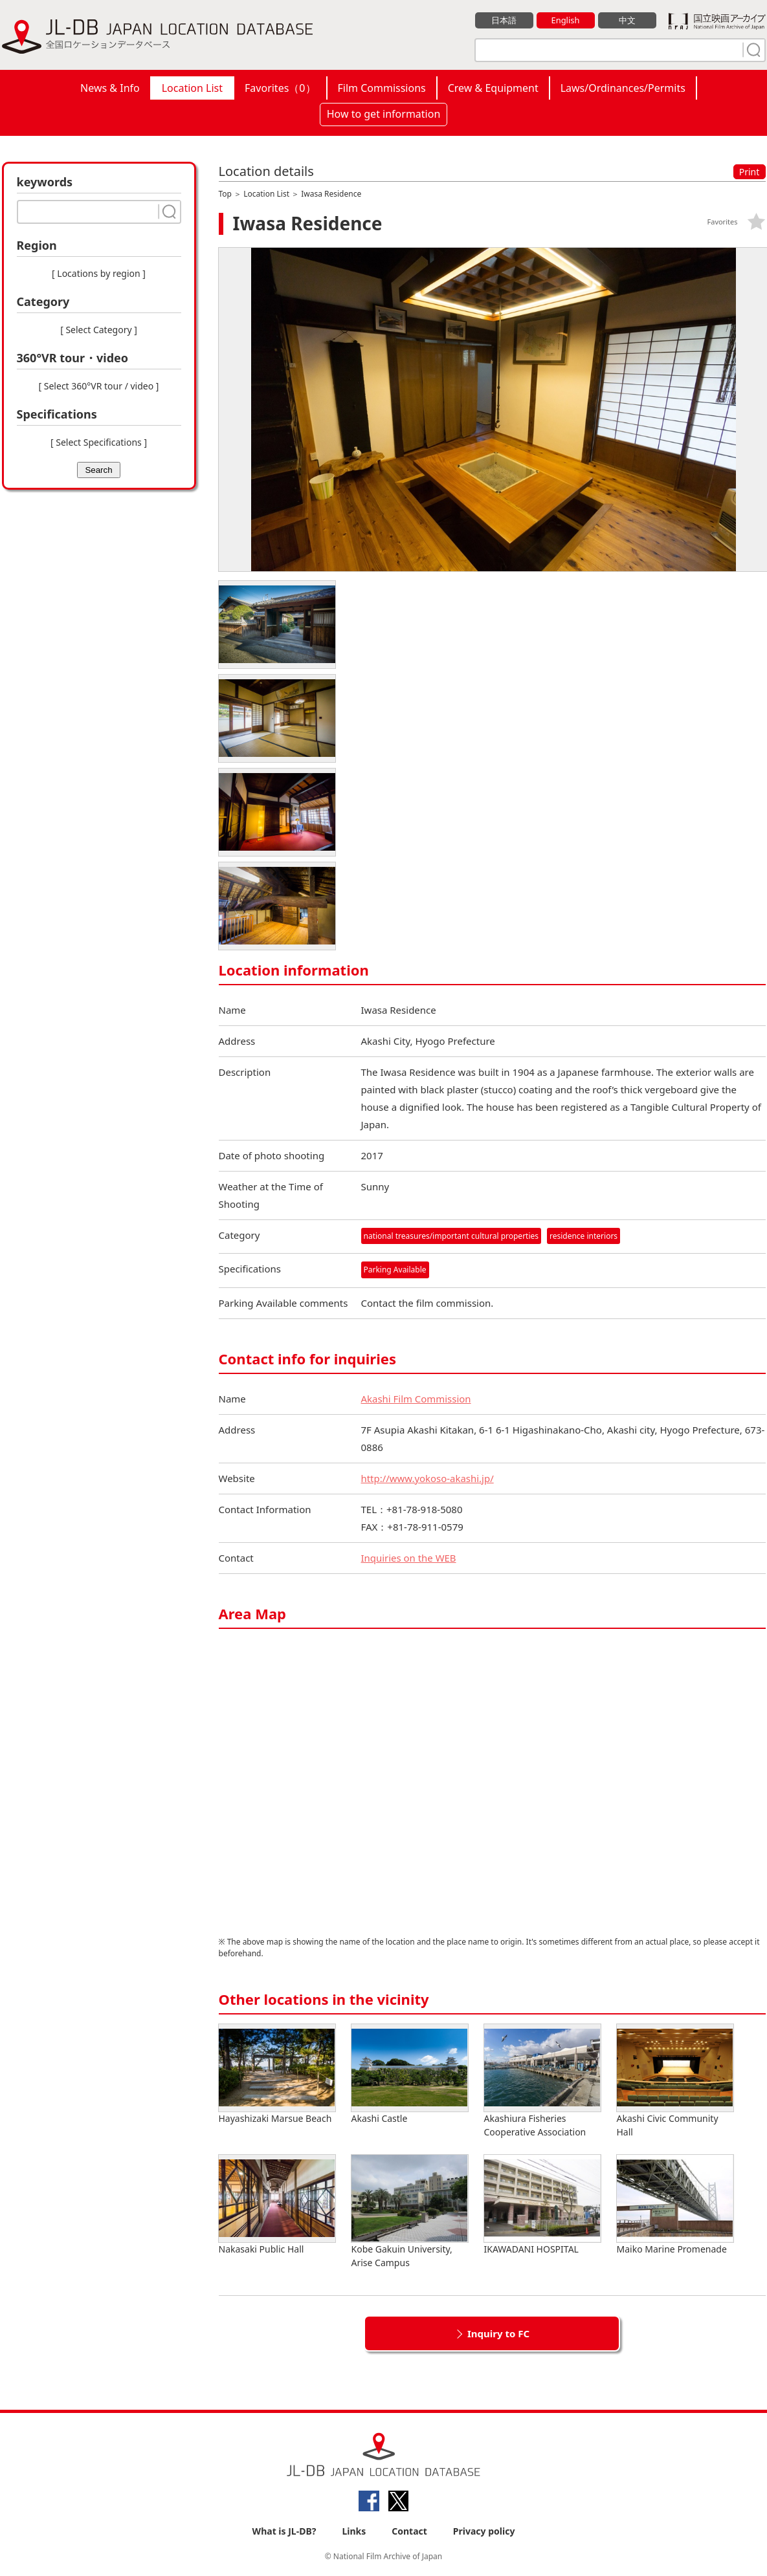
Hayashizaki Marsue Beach (277, 2074)
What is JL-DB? (284, 2532)
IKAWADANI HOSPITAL (542, 2205)
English (565, 20)
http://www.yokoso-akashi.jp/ (428, 1478)
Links (354, 2532)
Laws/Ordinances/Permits (623, 88)
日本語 (504, 20)
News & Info (110, 88)
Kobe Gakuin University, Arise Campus (409, 2212)
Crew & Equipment (493, 88)
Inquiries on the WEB (409, 1557)
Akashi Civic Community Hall (675, 2081)
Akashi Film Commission (416, 1398)
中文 (627, 20)
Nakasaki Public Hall (277, 2205)
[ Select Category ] (98, 329)
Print (749, 172)
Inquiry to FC (498, 2333)
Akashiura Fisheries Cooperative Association (542, 2081)
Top (225, 193)
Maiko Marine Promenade (675, 2205)
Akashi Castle (409, 2074)
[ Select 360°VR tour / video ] (99, 386)
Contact (409, 2532)
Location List (192, 88)
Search (98, 470)
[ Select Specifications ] (98, 442)
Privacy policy (484, 2532)
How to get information (384, 114)
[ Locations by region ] (99, 273)
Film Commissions (382, 88)
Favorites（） (280, 88)
